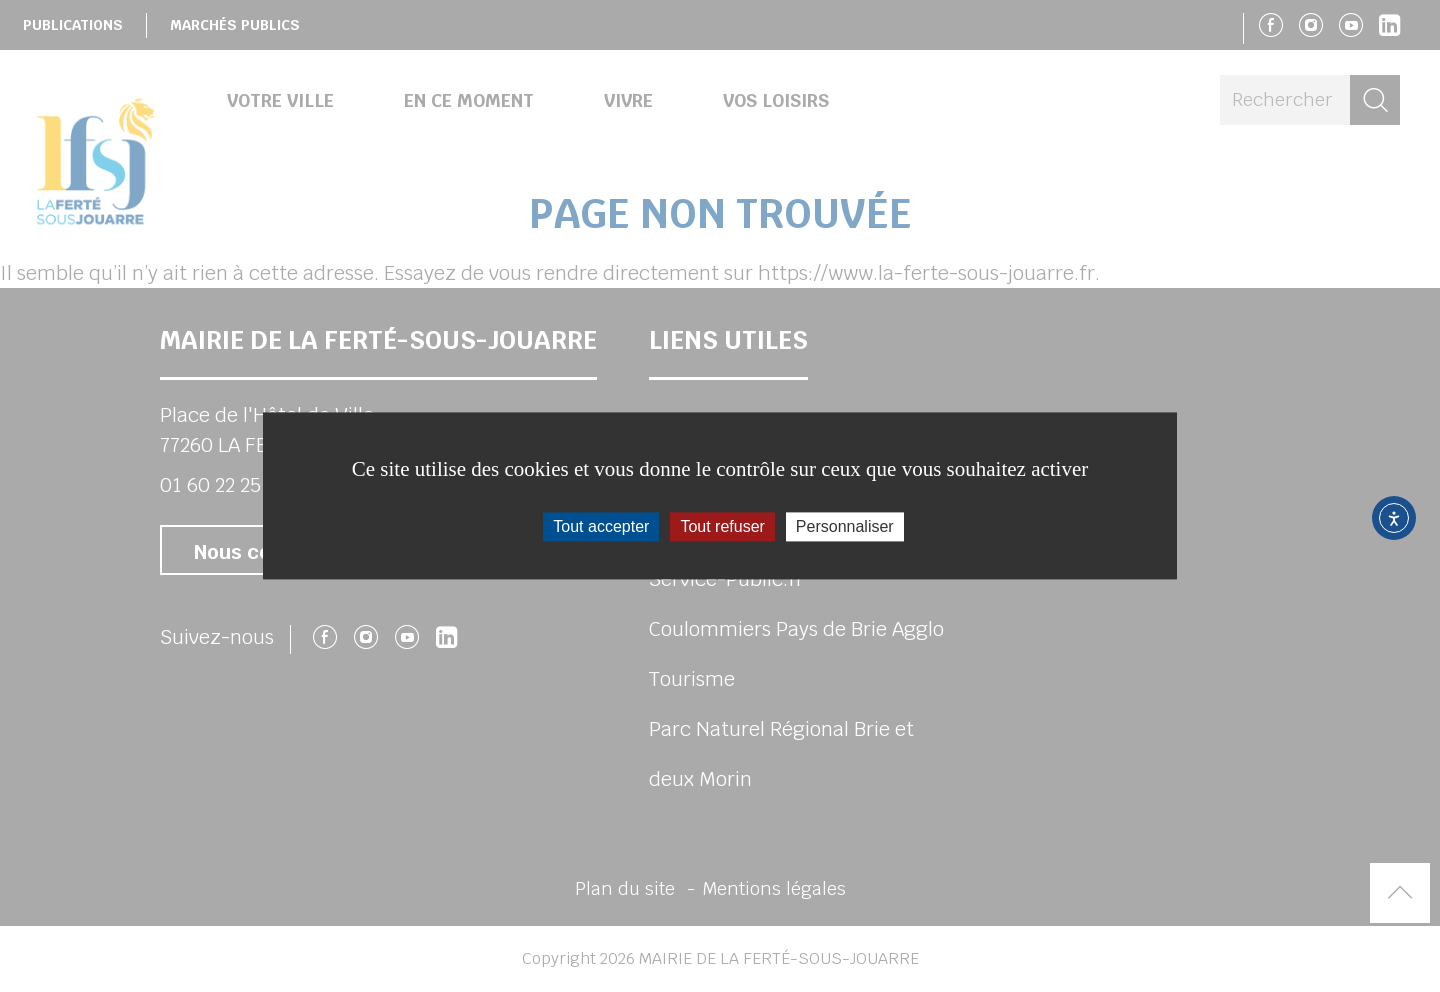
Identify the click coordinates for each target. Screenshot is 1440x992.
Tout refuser (722, 526)
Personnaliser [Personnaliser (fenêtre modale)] (845, 526)
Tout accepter (601, 526)
